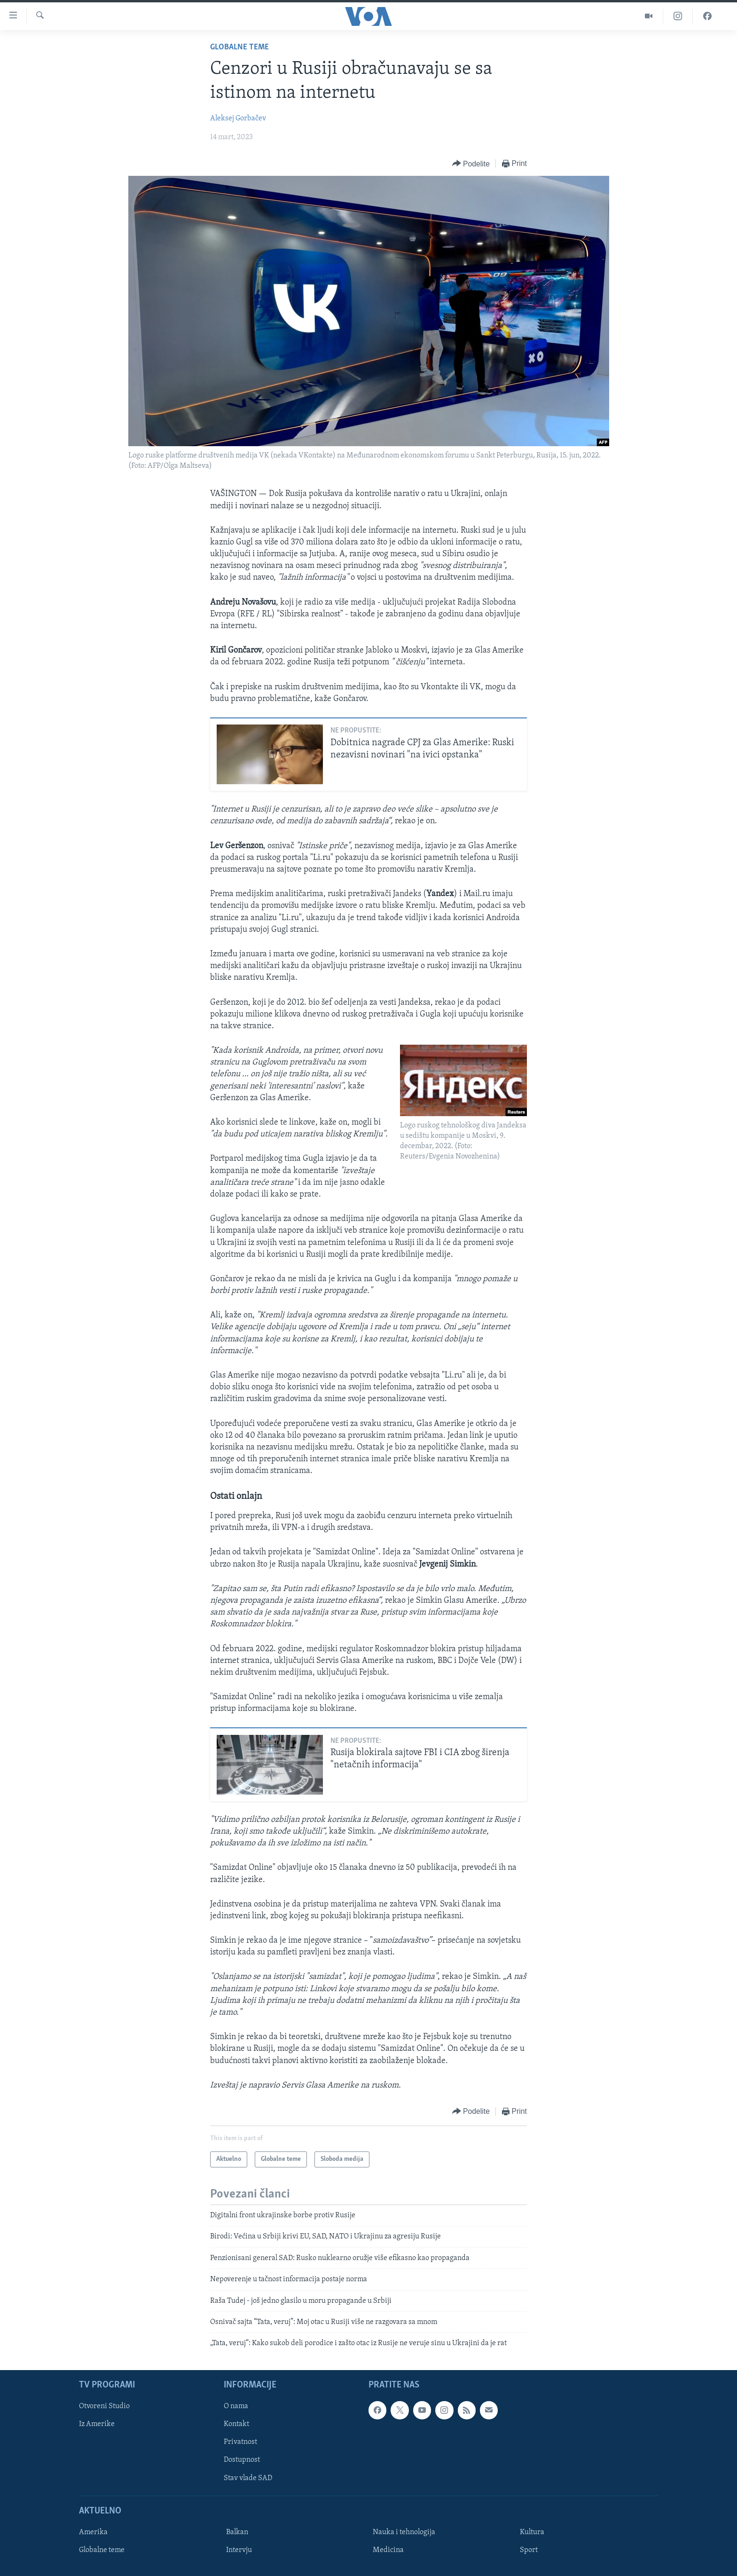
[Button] (471, 164)
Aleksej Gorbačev (238, 118)
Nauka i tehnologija (404, 2532)
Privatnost (240, 2442)
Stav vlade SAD (248, 2477)
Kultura (532, 2532)
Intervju (239, 2550)
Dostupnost (242, 2460)
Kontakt (236, 2424)
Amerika (93, 2532)
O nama (236, 2406)
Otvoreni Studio (104, 2406)
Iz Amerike (97, 2424)
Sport (529, 2550)
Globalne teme (239, 47)
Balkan (237, 2532)
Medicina (388, 2550)
